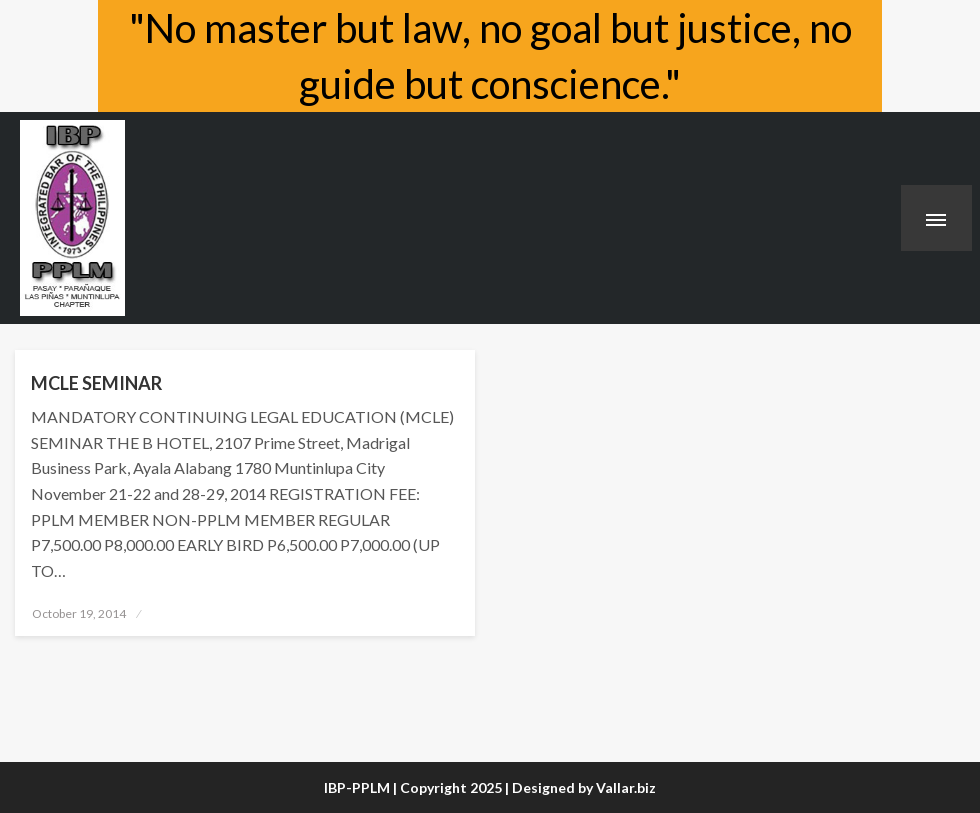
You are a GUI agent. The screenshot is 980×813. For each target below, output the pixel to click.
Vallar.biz (626, 787)
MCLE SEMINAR (96, 383)
